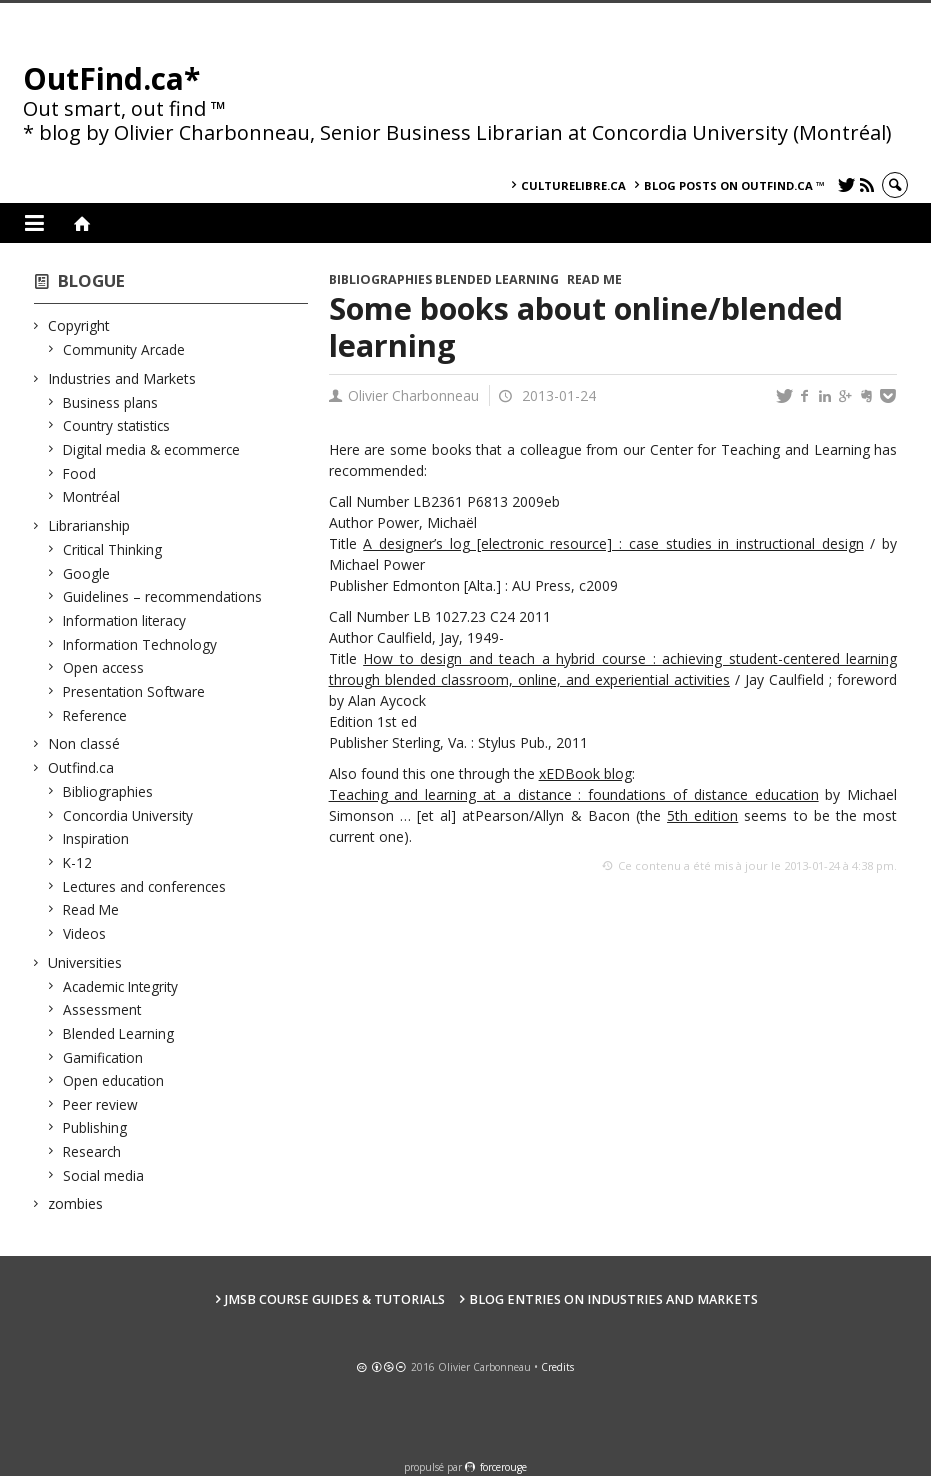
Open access (104, 667)
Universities (85, 962)
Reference (95, 715)
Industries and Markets (122, 378)
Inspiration (96, 838)
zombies (76, 1203)
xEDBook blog (585, 773)
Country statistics (117, 425)
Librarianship (89, 525)
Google (87, 573)
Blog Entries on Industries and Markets (613, 1299)
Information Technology (140, 644)
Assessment (102, 1009)
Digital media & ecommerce (152, 449)
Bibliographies (108, 791)
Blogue (91, 280)
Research (92, 1151)
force (503, 1467)
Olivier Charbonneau (413, 395)
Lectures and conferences (145, 886)
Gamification (103, 1057)
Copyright (79, 325)
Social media (104, 1175)
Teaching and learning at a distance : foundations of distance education (574, 794)
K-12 (78, 862)
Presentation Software (134, 691)
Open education (114, 1080)
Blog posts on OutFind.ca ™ (734, 185)
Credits (557, 1367)
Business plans (111, 402)
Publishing (95, 1127)
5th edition (702, 815)
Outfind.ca (81, 767)
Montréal (92, 496)
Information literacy (125, 620)
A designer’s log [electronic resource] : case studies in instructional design (613, 543)
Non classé (84, 743)
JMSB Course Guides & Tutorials (335, 1299)
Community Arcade (124, 349)
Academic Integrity (121, 986)
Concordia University (128, 815)
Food (80, 473)
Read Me (91, 909)
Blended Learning (119, 1033)
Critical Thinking (113, 549)
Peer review (101, 1104)
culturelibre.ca (573, 185)
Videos (85, 933)
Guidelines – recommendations (163, 596)
